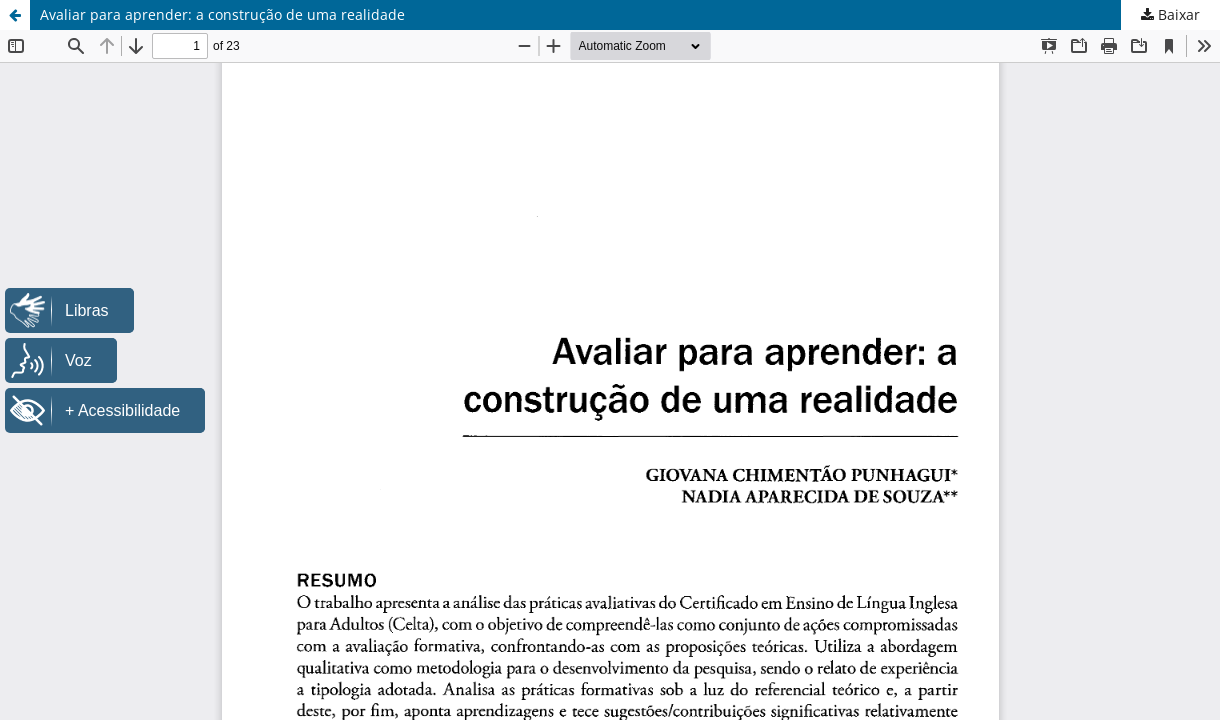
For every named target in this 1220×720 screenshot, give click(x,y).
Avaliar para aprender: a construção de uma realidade (222, 14)
